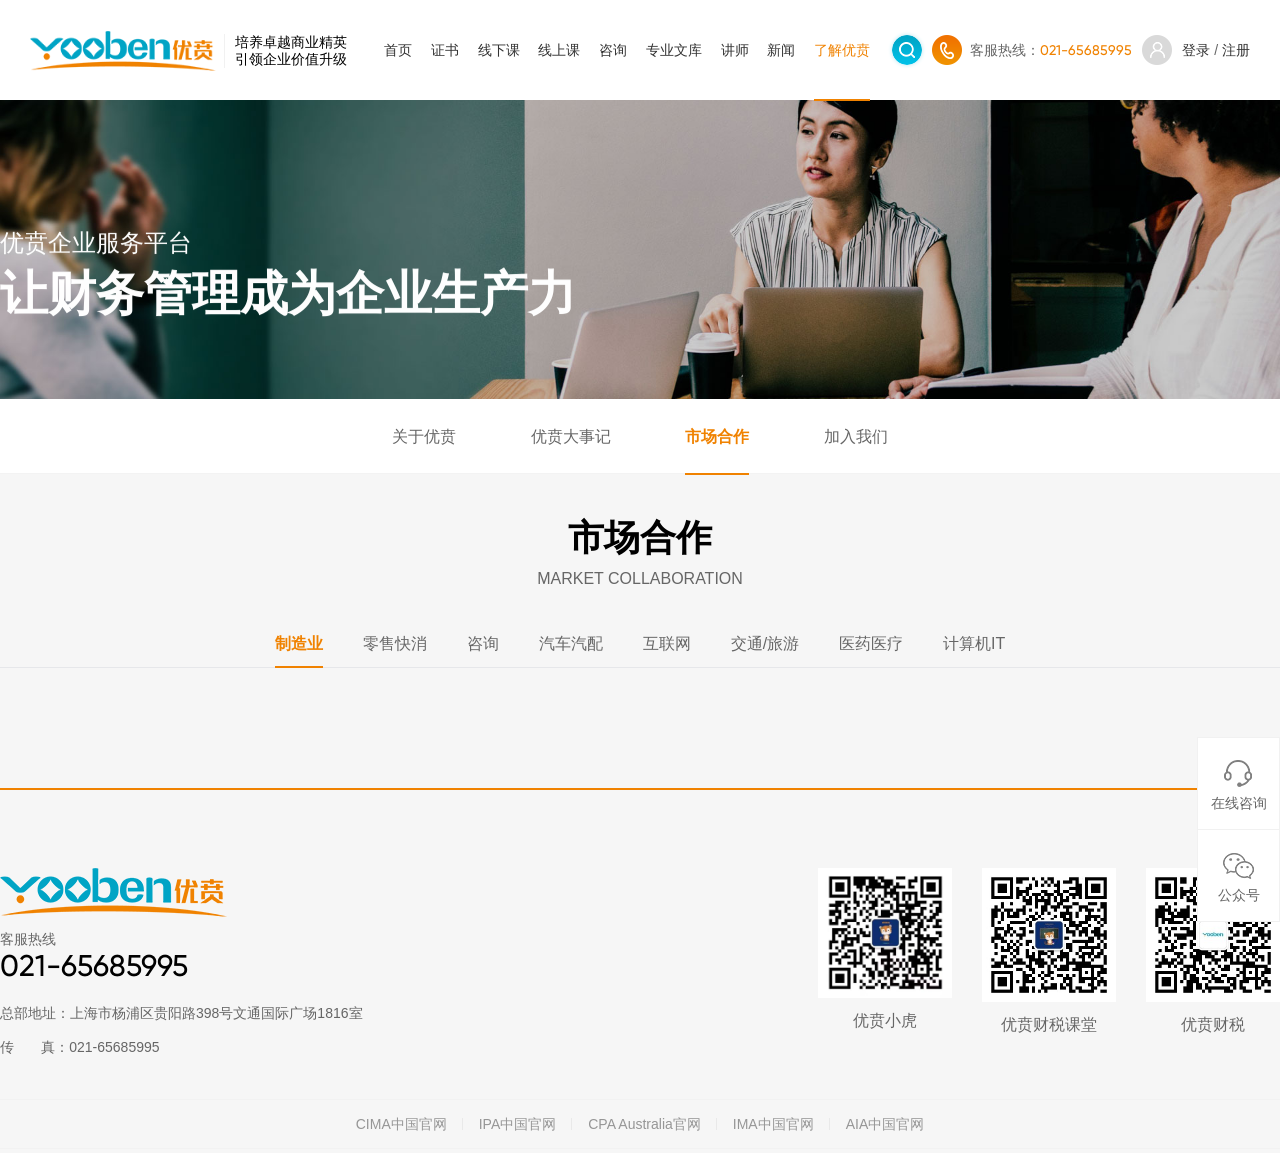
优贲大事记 (571, 436)
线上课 (559, 50)
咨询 (613, 50)
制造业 (299, 643)
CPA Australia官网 (644, 1124)
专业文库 (674, 50)
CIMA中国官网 (401, 1124)
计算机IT (974, 643)
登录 (1196, 50)
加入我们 (856, 436)
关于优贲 (424, 436)
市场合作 (717, 436)
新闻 (781, 50)
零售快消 (395, 643)
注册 (1236, 50)
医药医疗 (871, 643)
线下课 (499, 50)
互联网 (667, 643)
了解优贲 (842, 50)
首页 (398, 50)
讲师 (735, 50)
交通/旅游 (765, 643)
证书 (445, 50)
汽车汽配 (571, 643)
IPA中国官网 (518, 1124)
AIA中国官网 (885, 1124)
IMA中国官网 (773, 1124)
